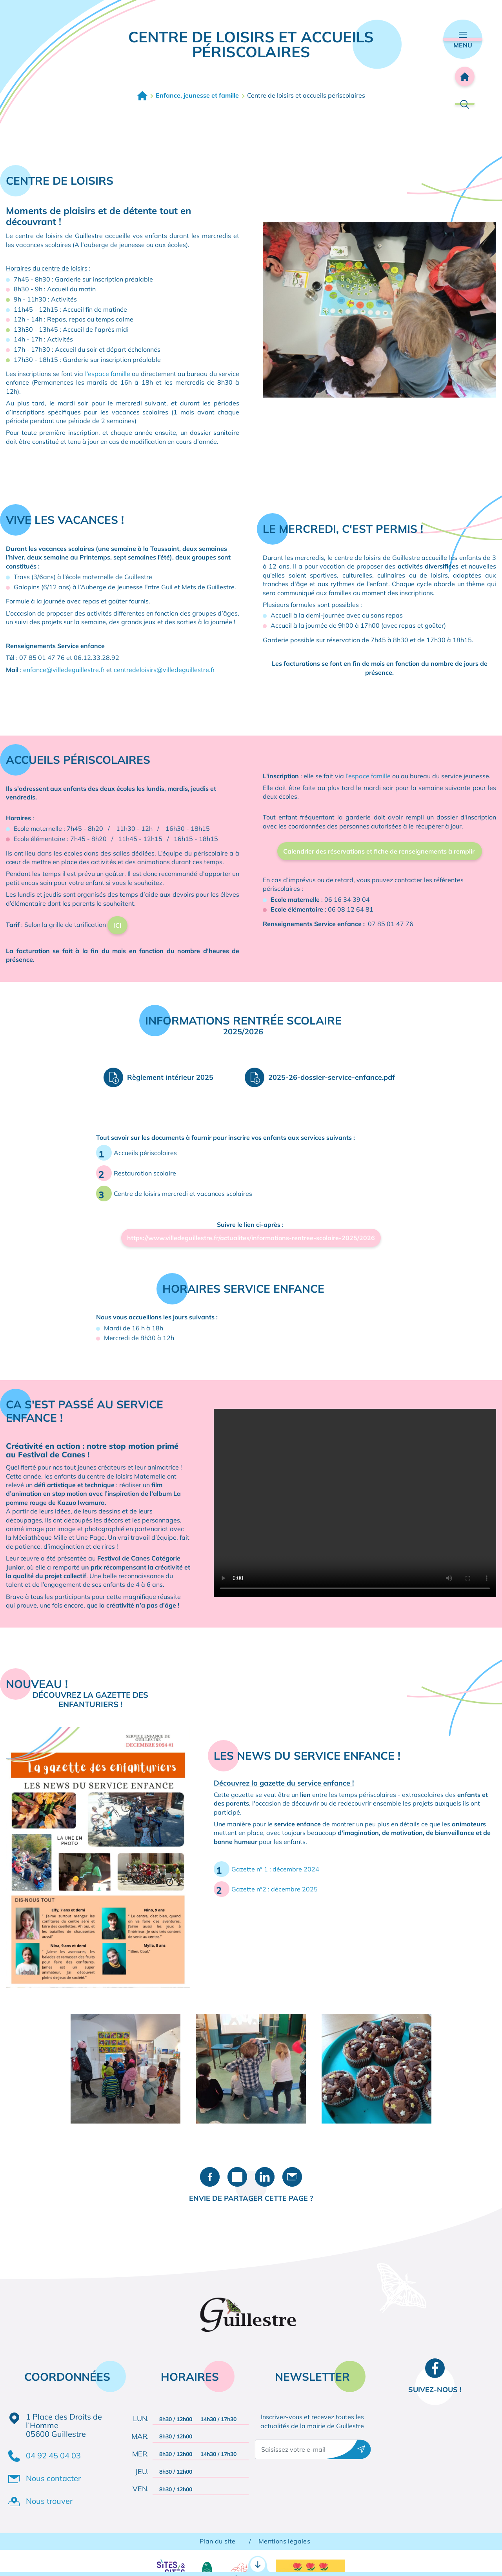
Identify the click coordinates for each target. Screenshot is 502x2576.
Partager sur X (237, 2177)
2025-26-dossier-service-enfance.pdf (331, 1077)
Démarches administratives (65, 2558)
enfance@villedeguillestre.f (62, 670)
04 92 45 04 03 (53, 2455)
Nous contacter (53, 2478)
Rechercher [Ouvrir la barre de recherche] (465, 104)
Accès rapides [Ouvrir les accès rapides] (251, 2524)
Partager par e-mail (292, 2177)
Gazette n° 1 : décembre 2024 (275, 1869)
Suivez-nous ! (434, 2389)
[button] (379, 309)
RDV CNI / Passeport (155, 2558)
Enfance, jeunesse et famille (197, 95)
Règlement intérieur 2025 (170, 1077)
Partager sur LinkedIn (265, 2177)
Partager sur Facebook (210, 2177)
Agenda (457, 2558)
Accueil (142, 96)
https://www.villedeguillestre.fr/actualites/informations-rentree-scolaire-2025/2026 (251, 1238)
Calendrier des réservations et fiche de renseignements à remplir (379, 851)
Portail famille (251, 2558)
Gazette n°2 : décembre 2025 (274, 1889)
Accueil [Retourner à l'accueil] (465, 76)
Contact (359, 2558)
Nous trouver (49, 2501)
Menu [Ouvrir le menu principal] (462, 40)
